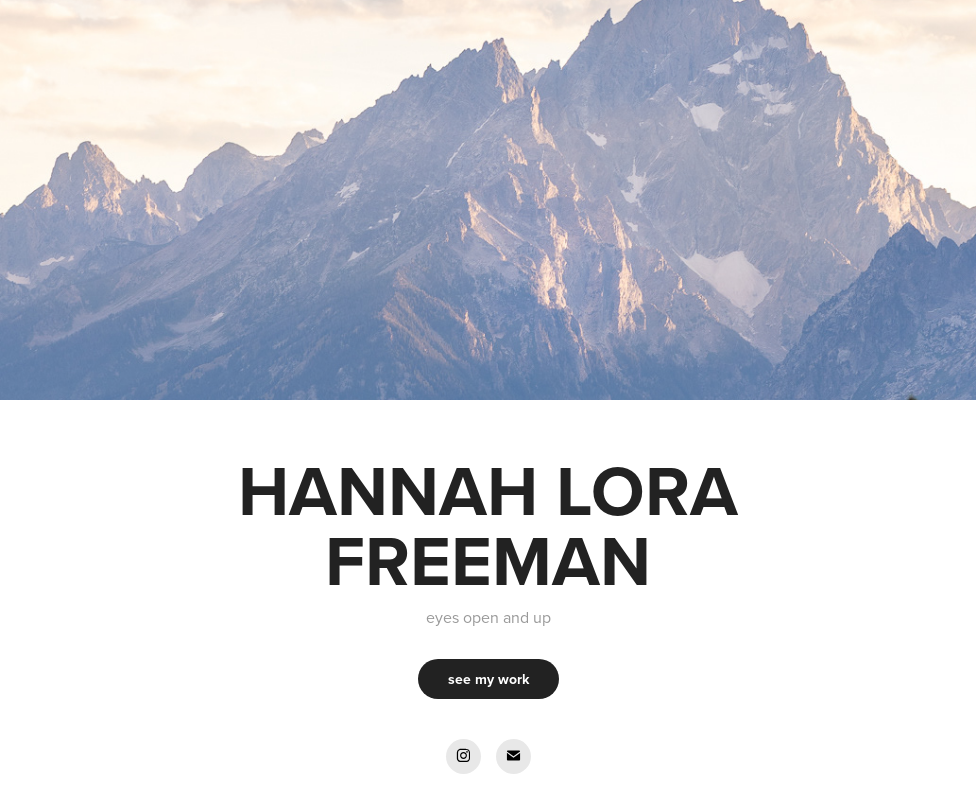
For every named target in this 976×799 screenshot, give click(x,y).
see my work (488, 679)
